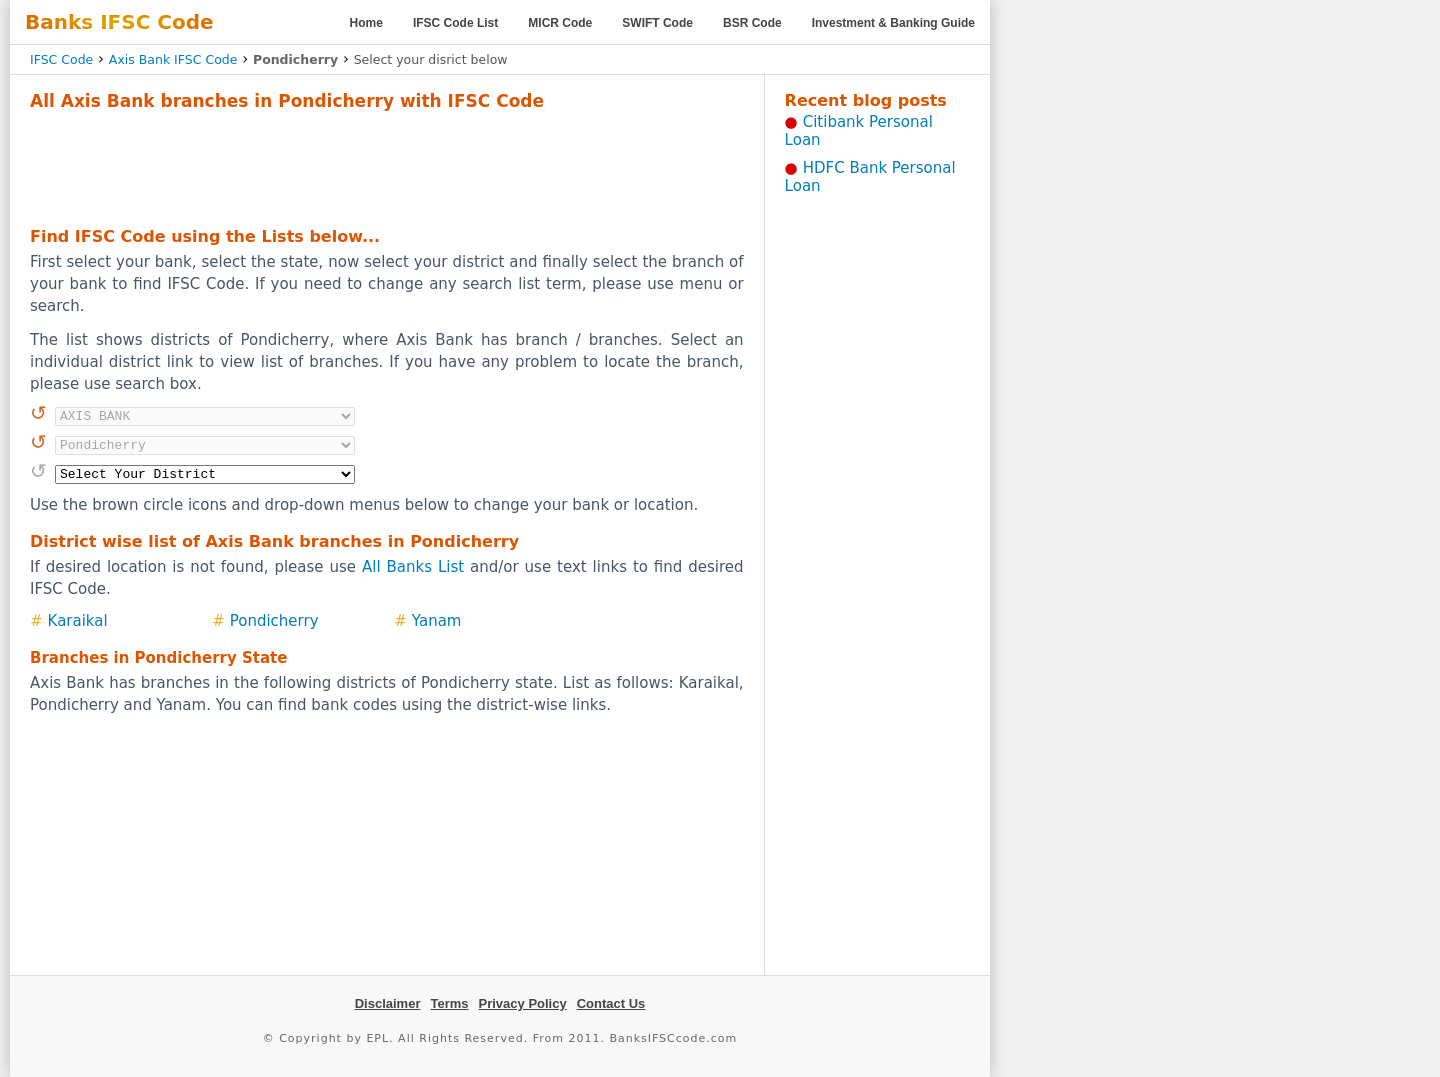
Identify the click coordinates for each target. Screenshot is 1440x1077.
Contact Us (611, 1003)
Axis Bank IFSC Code (173, 59)
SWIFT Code (657, 23)
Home (366, 23)
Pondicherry (274, 621)
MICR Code (560, 23)
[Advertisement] (387, 166)
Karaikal (78, 621)
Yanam (437, 621)
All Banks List (413, 567)
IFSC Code (61, 59)
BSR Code (752, 23)
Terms (449, 1003)
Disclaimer (388, 1003)
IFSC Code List (455, 23)
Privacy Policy (523, 1003)
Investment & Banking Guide (893, 23)
